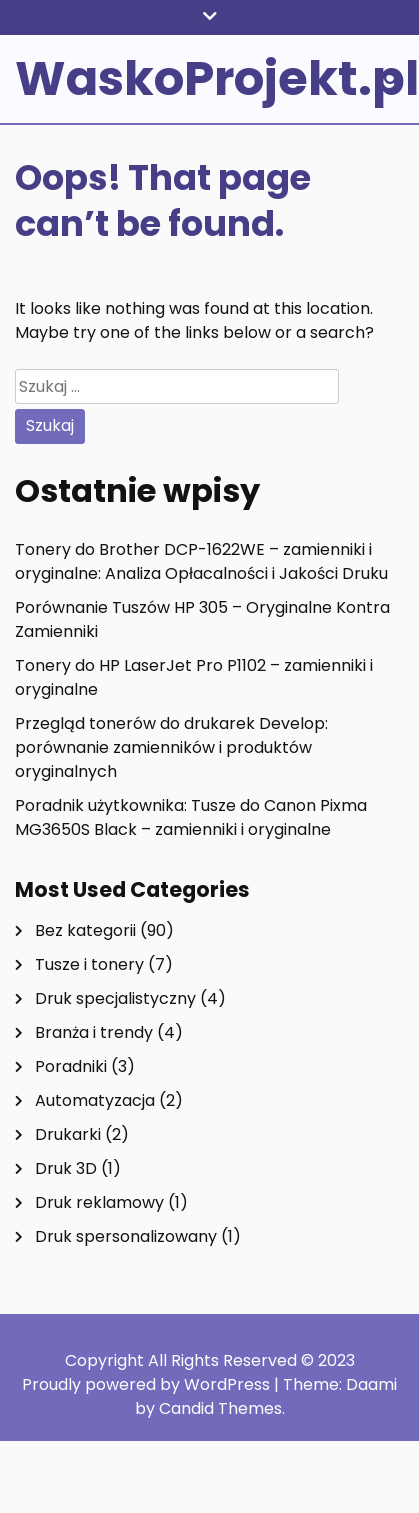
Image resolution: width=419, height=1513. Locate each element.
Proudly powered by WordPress (148, 1384)
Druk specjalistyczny (115, 998)
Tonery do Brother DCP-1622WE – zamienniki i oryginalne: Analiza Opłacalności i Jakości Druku (201, 561)
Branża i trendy (94, 1032)
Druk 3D (66, 1168)
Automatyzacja (95, 1100)
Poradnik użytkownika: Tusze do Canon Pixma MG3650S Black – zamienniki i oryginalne (191, 817)
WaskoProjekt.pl (217, 78)
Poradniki (71, 1066)
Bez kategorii (85, 930)
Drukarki (68, 1134)
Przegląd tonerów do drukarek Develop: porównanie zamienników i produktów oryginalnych (171, 747)
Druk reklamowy (99, 1202)
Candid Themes (220, 1408)
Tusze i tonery (89, 964)
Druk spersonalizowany (126, 1236)
